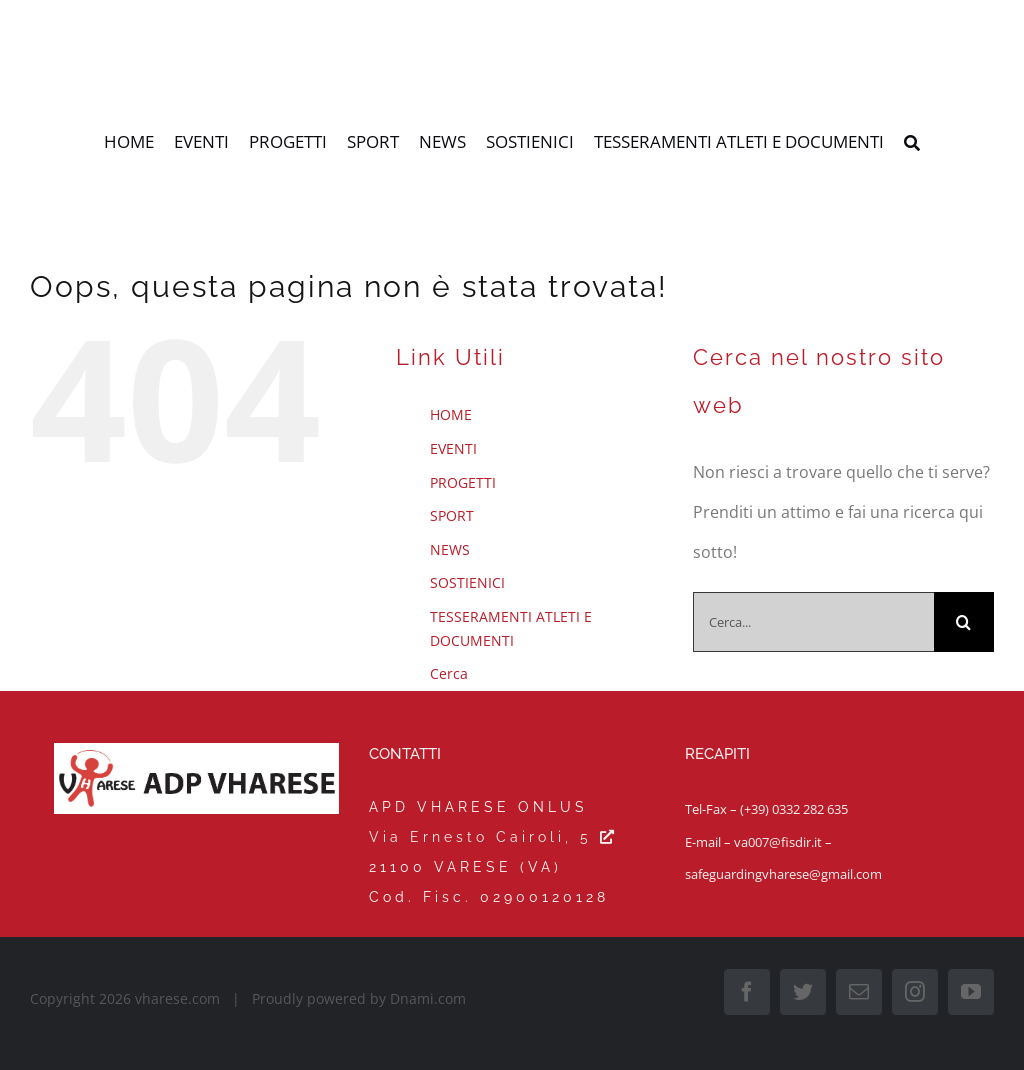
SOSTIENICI (467, 582)
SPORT (452, 515)
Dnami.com (428, 998)
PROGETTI (463, 482)
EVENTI (453, 448)
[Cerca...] (813, 622)
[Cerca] (912, 144)
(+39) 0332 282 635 (794, 809)
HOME (451, 414)
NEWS (450, 549)
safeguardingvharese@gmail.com (783, 874)
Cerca (449, 673)
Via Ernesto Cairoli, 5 (493, 837)
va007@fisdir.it (778, 842)
